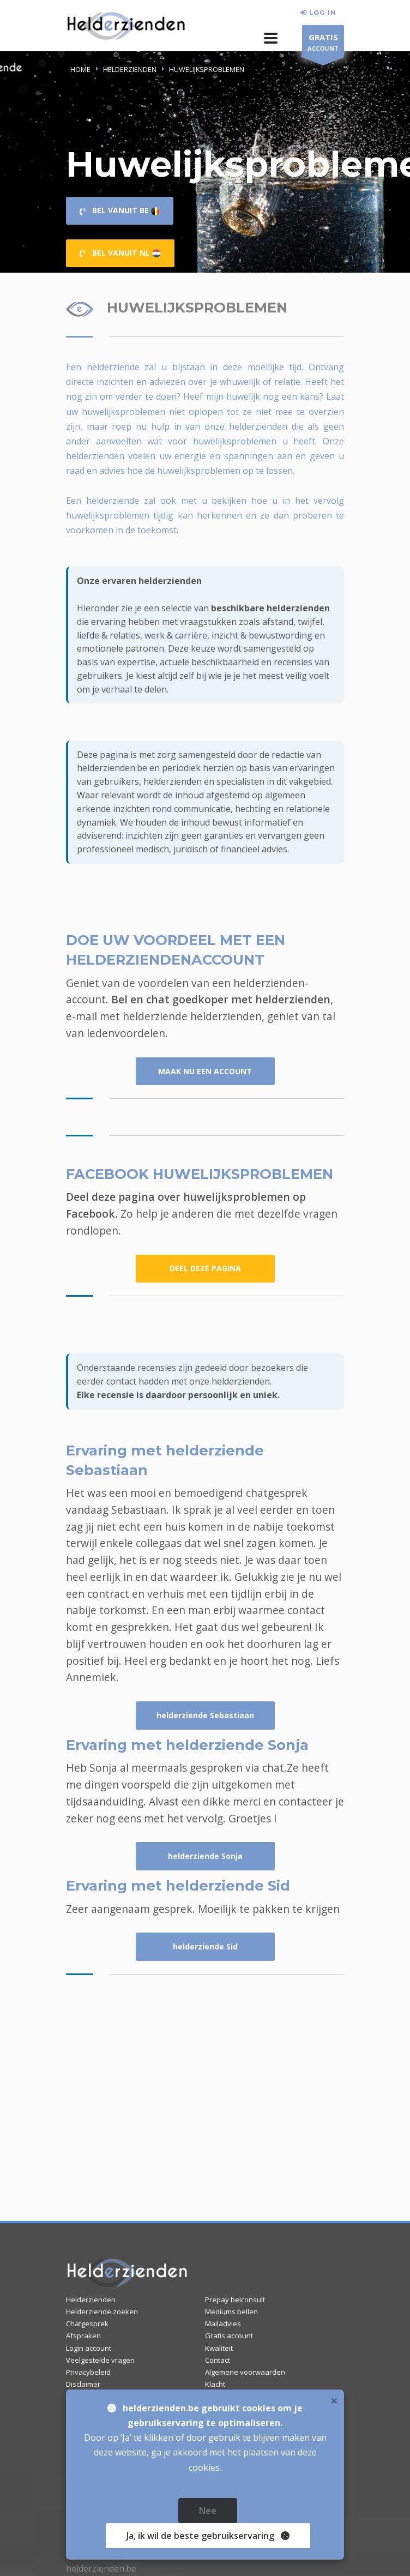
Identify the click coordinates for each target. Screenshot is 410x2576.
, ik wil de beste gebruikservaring (204, 2536)
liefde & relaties (108, 635)
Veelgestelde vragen (100, 2360)
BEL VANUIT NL (120, 253)
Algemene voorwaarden (245, 2372)
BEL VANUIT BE (120, 210)
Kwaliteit (219, 2348)
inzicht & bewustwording (262, 635)
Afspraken (83, 2335)
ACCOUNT (323, 44)
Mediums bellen (231, 2311)
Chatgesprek (87, 2323)
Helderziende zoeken (102, 2311)
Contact (217, 2360)
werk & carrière (175, 635)
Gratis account (229, 2335)
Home (80, 69)
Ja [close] (208, 2536)
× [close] (334, 2400)
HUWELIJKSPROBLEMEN (206, 69)
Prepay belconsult (235, 2299)
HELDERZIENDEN (129, 69)
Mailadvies (223, 2323)
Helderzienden (91, 2299)
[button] (271, 38)
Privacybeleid (88, 2372)
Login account (88, 2348)
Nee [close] (207, 2511)
